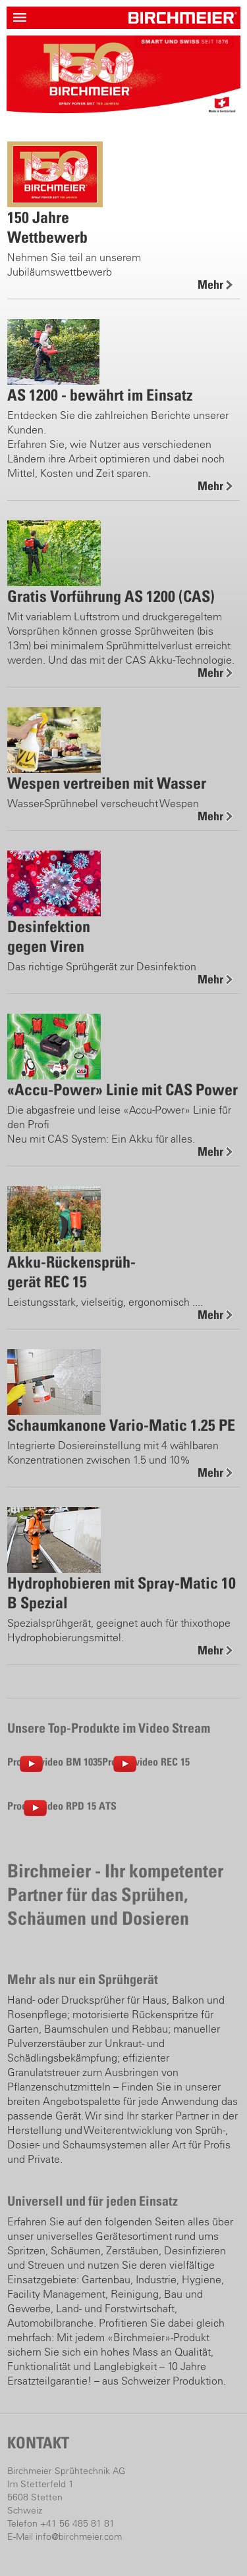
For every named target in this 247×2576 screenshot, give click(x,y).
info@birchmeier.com (79, 2536)
